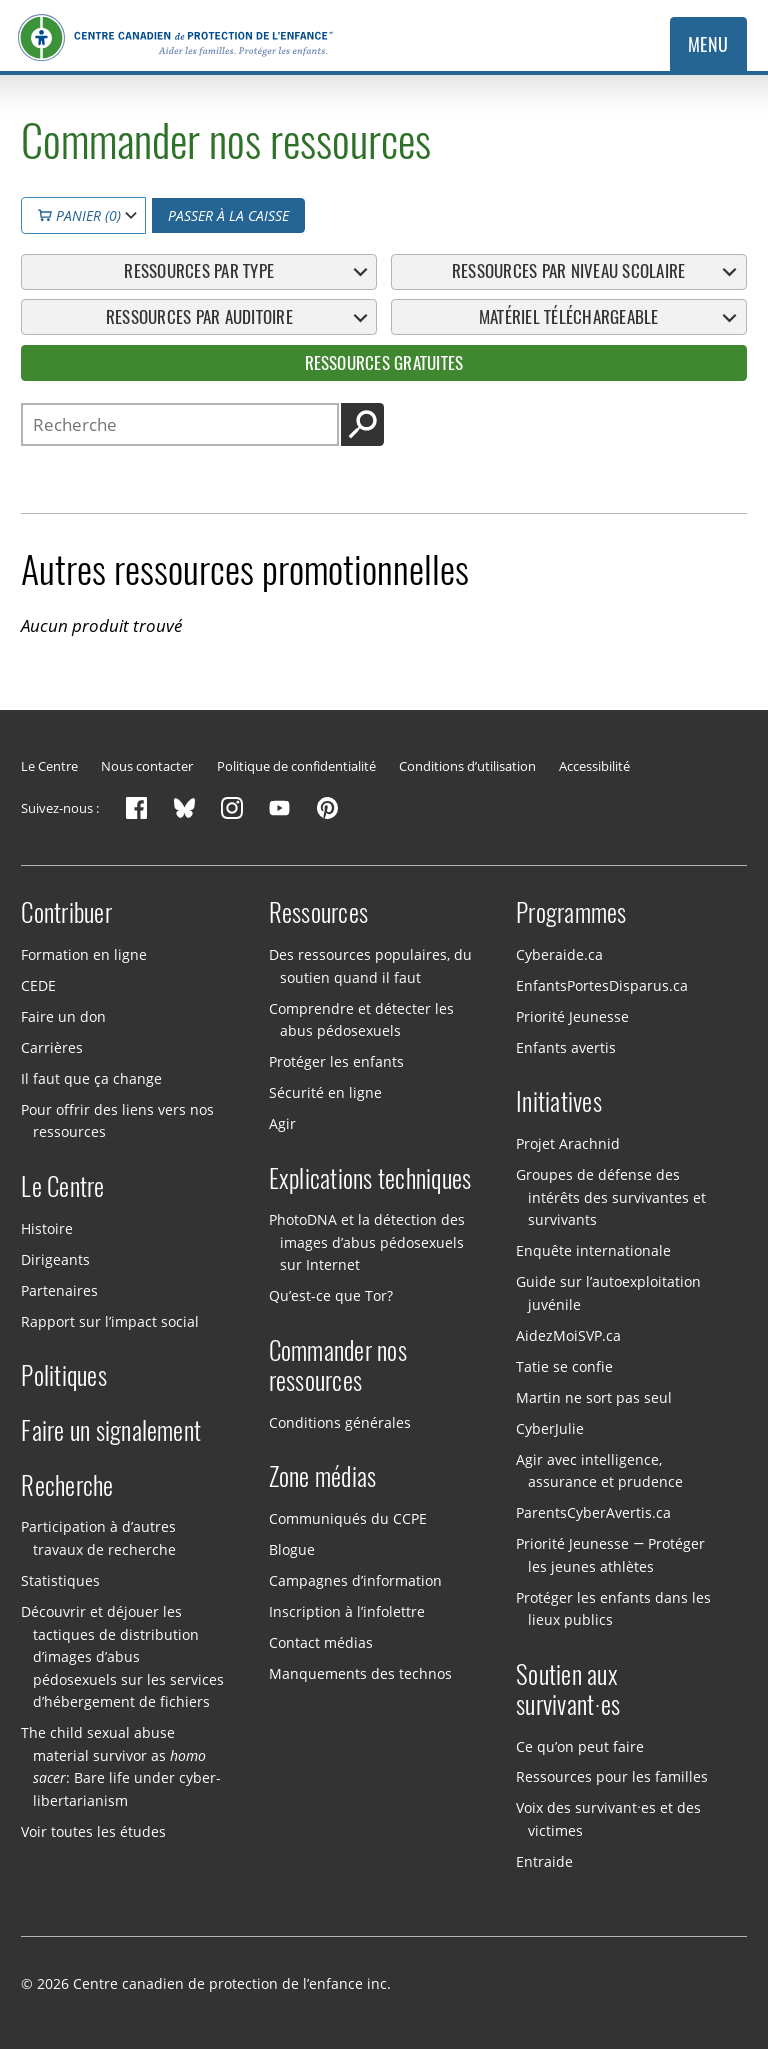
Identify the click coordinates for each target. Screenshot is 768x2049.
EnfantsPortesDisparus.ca (602, 985)
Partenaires (59, 1290)
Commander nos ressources (338, 1366)
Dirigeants (55, 1259)
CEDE (38, 985)
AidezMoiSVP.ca (568, 1335)
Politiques (64, 1376)
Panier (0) (79, 215)
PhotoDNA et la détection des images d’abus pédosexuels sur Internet (367, 1242)
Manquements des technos (360, 1673)
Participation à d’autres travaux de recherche (98, 1538)
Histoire (47, 1228)
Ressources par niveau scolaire (568, 271)
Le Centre (49, 766)
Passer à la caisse (228, 215)
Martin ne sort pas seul (594, 1397)
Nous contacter (147, 766)
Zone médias (323, 1477)
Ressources (319, 913)
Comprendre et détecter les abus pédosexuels (361, 1019)
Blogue (292, 1549)
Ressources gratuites (384, 363)
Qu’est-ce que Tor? (331, 1295)
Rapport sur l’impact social (110, 1321)
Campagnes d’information (355, 1580)
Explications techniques (370, 1179)
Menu (708, 44)
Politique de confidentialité (296, 766)
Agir (282, 1123)
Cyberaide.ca (559, 954)
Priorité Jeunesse (572, 1016)
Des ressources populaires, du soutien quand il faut (370, 966)
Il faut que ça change (91, 1078)
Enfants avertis (566, 1047)
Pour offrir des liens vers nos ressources (117, 1121)
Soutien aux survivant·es (568, 1690)
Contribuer (66, 913)
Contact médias (321, 1642)
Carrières (52, 1047)
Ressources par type (199, 271)
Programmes (571, 913)
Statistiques (60, 1580)
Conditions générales (340, 1421)
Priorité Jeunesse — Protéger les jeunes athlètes (610, 1555)
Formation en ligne (84, 954)
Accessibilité (594, 766)
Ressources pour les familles (612, 1776)
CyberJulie (550, 1428)
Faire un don (63, 1016)
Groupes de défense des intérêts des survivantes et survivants (610, 1197)
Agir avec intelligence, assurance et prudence (599, 1471)
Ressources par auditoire (199, 317)
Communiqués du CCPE (348, 1518)
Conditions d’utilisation (467, 766)
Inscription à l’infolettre (347, 1611)
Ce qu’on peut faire (580, 1745)
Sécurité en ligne (325, 1092)
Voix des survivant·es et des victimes (608, 1819)
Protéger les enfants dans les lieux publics (613, 1609)
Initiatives (559, 1102)
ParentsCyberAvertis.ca (593, 1512)
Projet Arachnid (568, 1143)
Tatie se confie (564, 1366)
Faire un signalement (111, 1431)
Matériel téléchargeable (569, 317)
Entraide (544, 1861)
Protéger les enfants (336, 1061)
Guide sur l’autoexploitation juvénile (608, 1293)
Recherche (67, 1486)
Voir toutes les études (93, 1831)
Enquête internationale (593, 1250)
